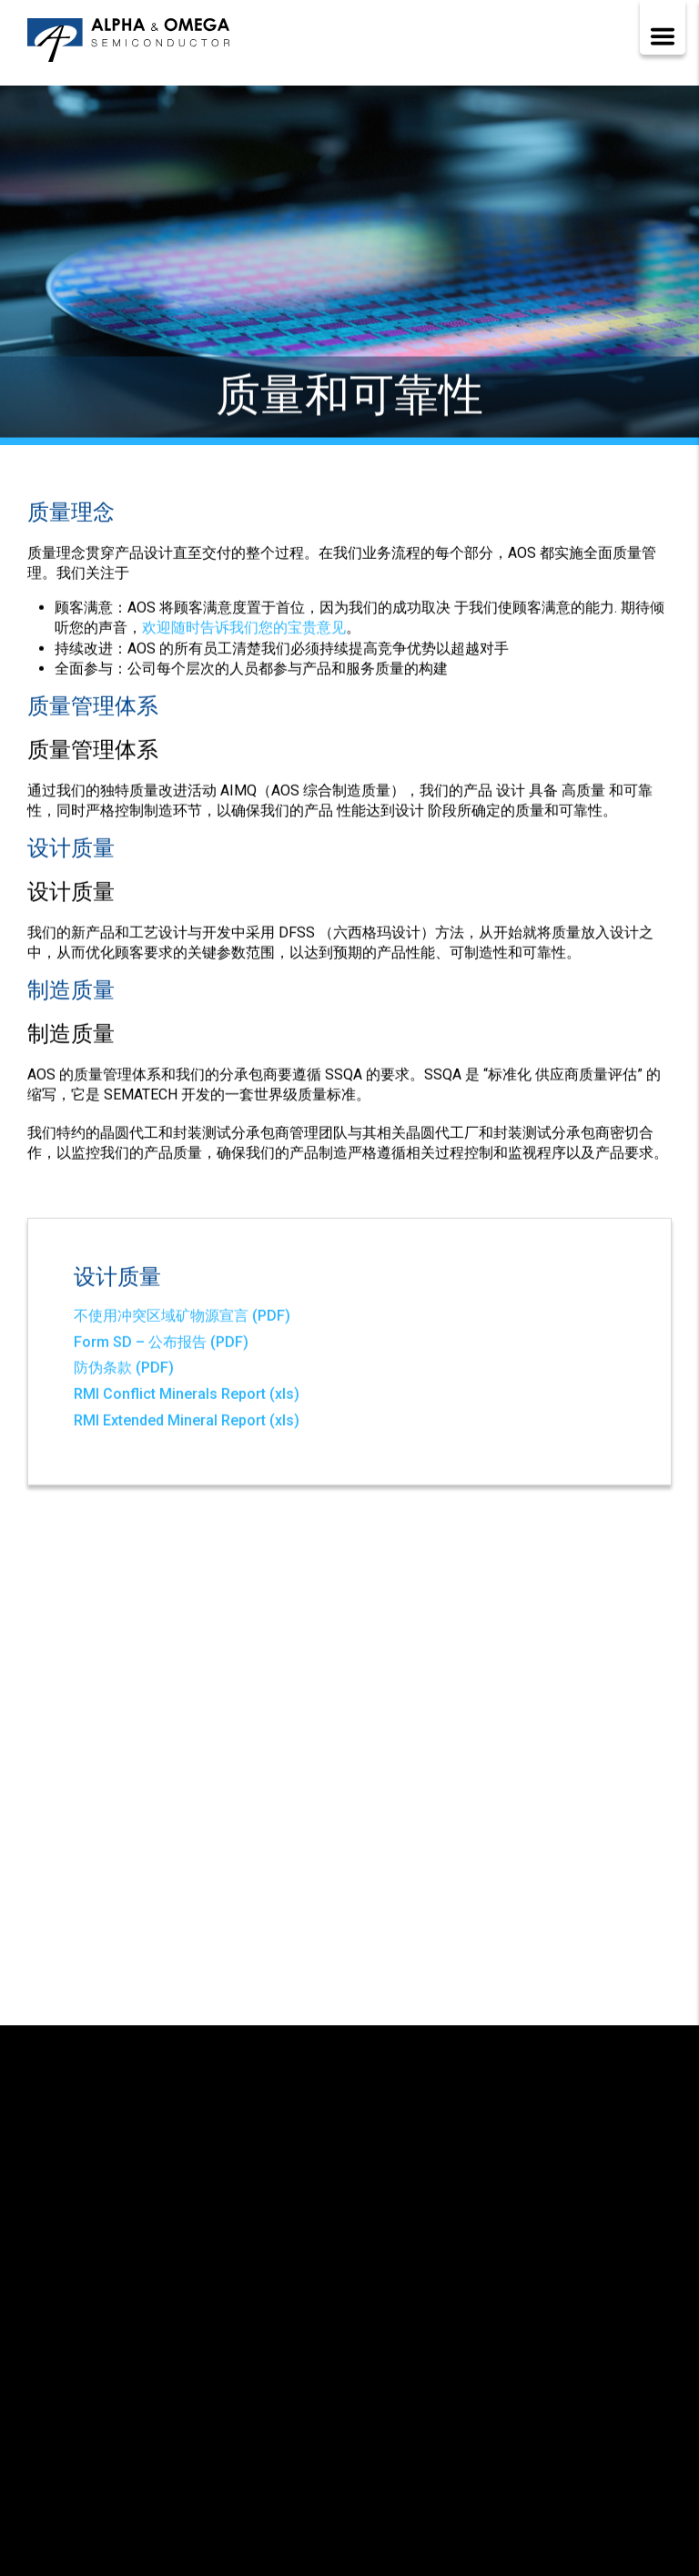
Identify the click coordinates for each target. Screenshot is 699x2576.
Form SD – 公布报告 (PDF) (161, 1345)
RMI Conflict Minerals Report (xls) (186, 1397)
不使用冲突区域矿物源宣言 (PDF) (182, 1319)
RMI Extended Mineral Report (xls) (186, 1423)
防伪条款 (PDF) (124, 1372)
